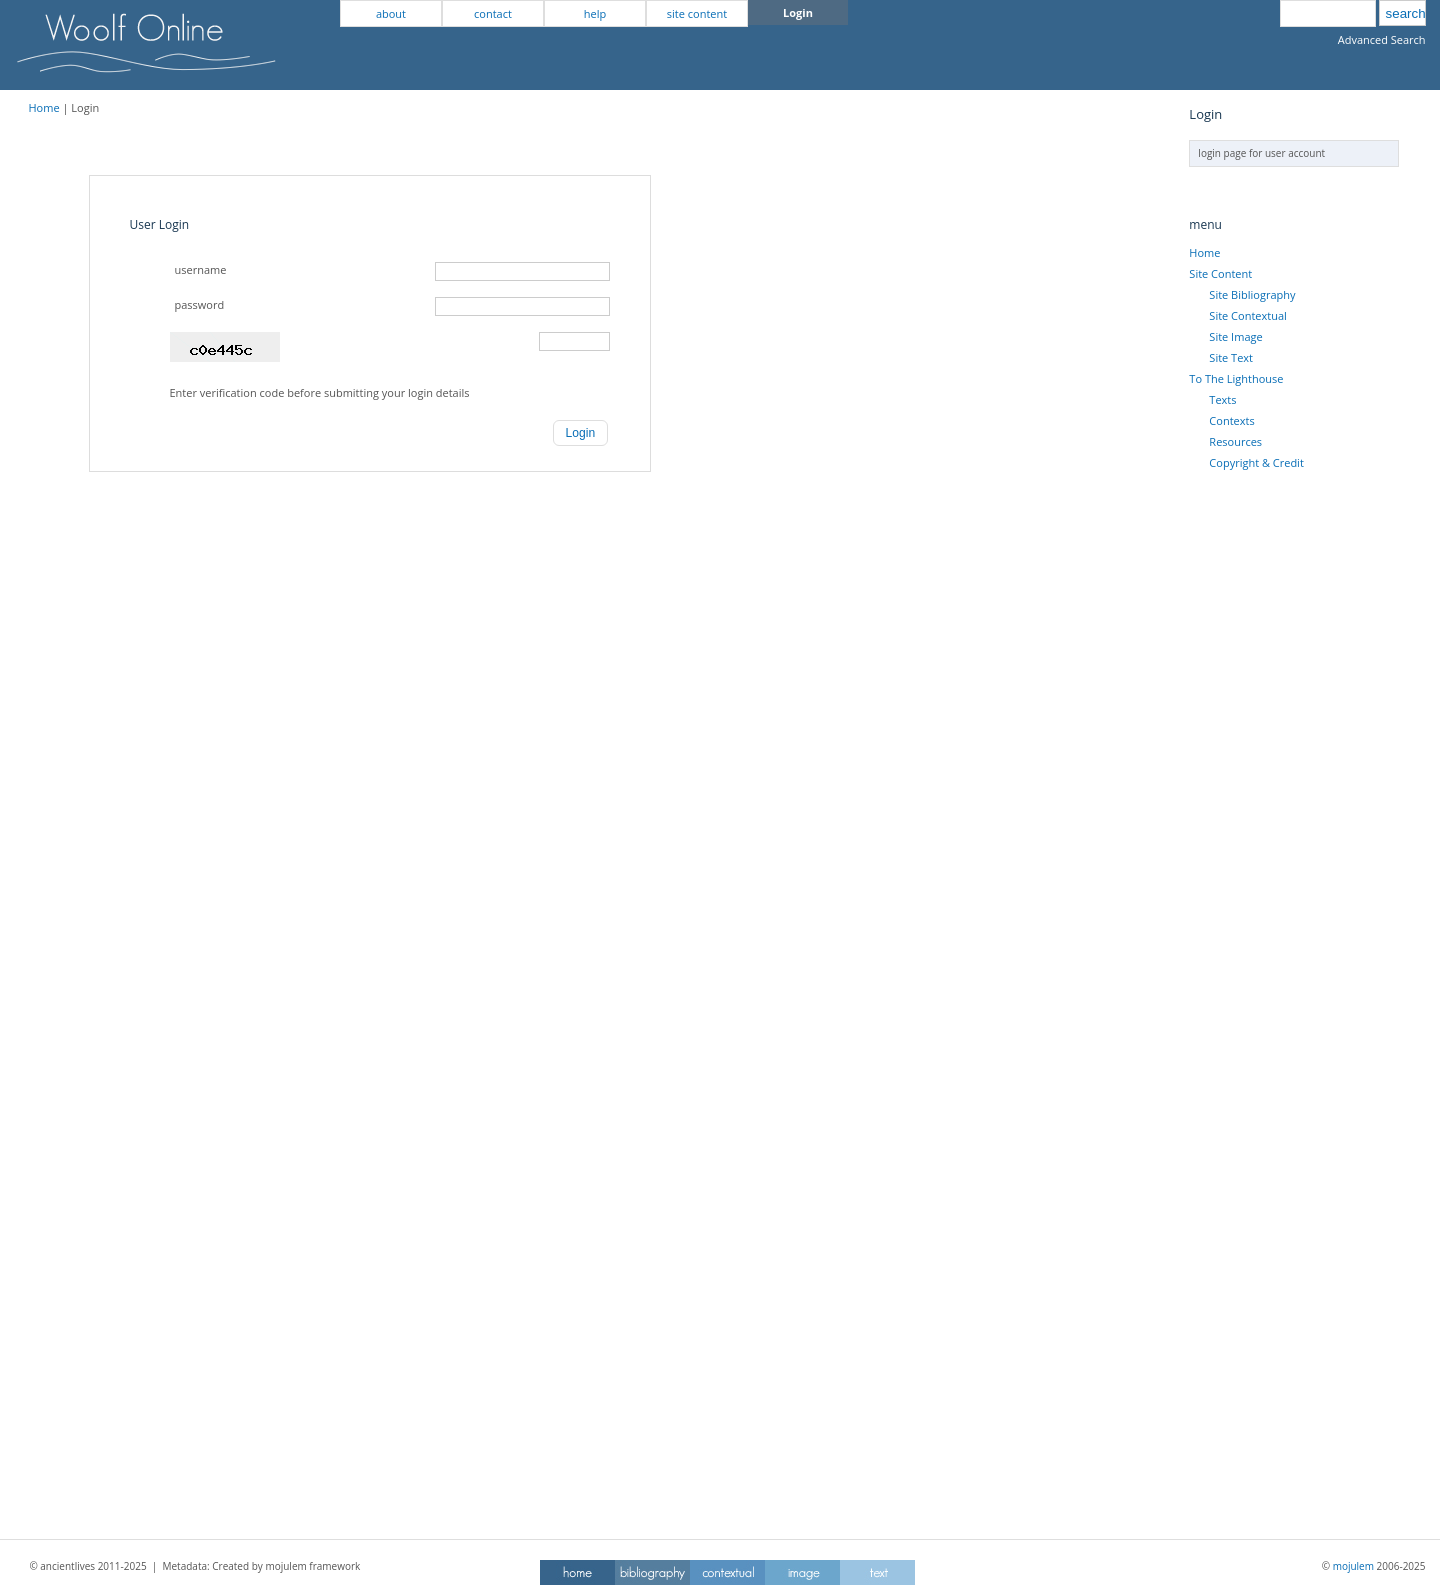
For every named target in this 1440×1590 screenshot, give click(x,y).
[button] (581, 433)
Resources (1235, 441)
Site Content (1220, 273)
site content (697, 13)
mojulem (1353, 1566)
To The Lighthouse (1236, 378)
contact (493, 13)
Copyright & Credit (1256, 462)
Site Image (1235, 336)
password (200, 304)
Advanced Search (1382, 39)
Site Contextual (1247, 315)
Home (44, 107)
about (391, 13)
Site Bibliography (1252, 294)
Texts (1222, 399)
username (201, 269)
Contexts (1231, 420)
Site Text (1231, 357)
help (595, 13)
